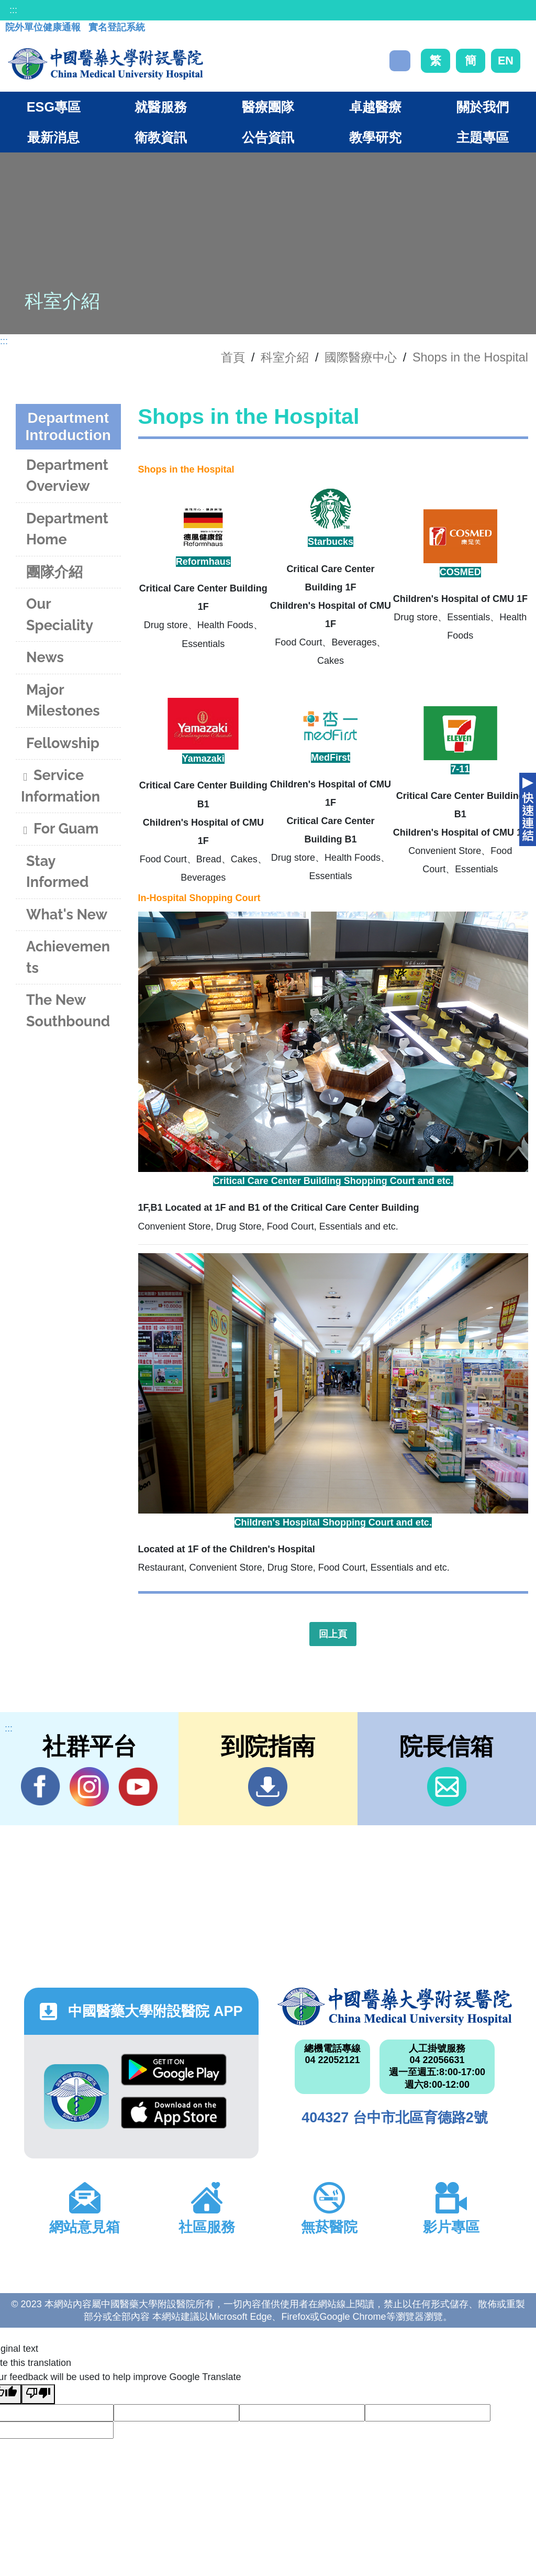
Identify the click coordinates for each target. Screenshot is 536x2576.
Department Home (67, 529)
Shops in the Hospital (470, 357)
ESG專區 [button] (54, 107)
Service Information (60, 786)
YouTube (138, 1786)
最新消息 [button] (53, 137)
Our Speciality (59, 614)
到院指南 (267, 1786)
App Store (174, 2113)
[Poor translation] (38, 2394)
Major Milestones (63, 700)
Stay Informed (57, 872)
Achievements (68, 957)
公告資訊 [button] (268, 137)
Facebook (40, 1786)
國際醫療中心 (361, 357)
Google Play (174, 2070)
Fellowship (62, 743)
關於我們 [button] (482, 107)
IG (89, 1786)
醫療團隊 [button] (268, 107)
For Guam (59, 829)
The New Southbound (68, 1010)
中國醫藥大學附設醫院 (394, 2006)
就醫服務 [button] (161, 107)
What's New (66, 914)
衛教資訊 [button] (161, 137)
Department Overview (67, 476)
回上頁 (333, 1634)
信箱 (446, 1786)
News (45, 657)
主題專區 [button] (482, 137)
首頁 (233, 357)
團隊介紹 (54, 572)
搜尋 (399, 60)
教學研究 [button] (375, 137)
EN (505, 60)
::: (13, 10)
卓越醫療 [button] (375, 107)
